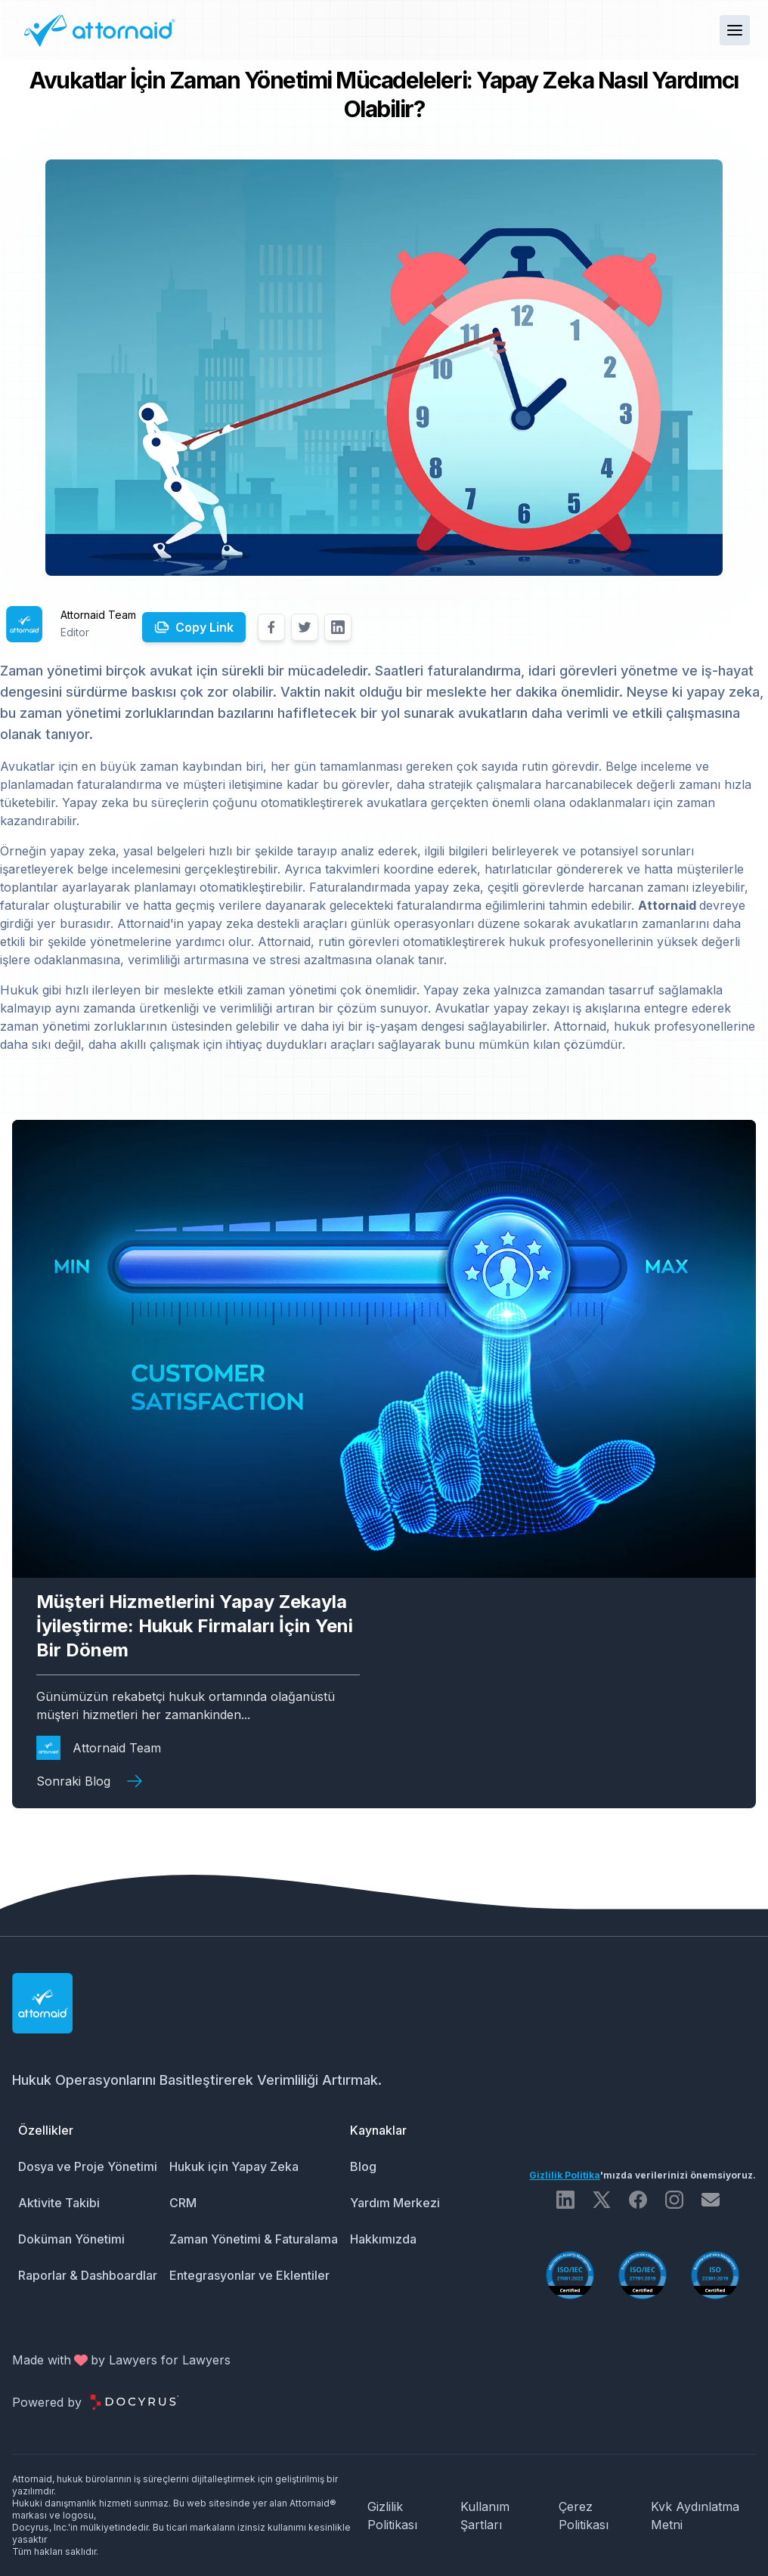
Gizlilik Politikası (392, 2515)
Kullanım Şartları (484, 2515)
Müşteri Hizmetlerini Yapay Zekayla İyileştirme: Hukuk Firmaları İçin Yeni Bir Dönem (194, 1626)
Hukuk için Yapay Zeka (234, 2166)
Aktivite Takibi (59, 2202)
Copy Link (204, 627)
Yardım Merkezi (395, 2202)
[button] (735, 30)
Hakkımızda (383, 2239)
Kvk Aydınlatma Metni (695, 2515)
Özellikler (45, 2130)
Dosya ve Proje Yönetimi (87, 2166)
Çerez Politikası (584, 2515)
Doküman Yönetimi (71, 2239)
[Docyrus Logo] (134, 2402)
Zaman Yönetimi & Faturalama (253, 2239)
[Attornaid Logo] (98, 30)
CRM (183, 2202)
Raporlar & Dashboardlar (87, 2275)
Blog (363, 2166)
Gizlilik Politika (564, 2175)
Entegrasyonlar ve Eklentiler (249, 2275)
